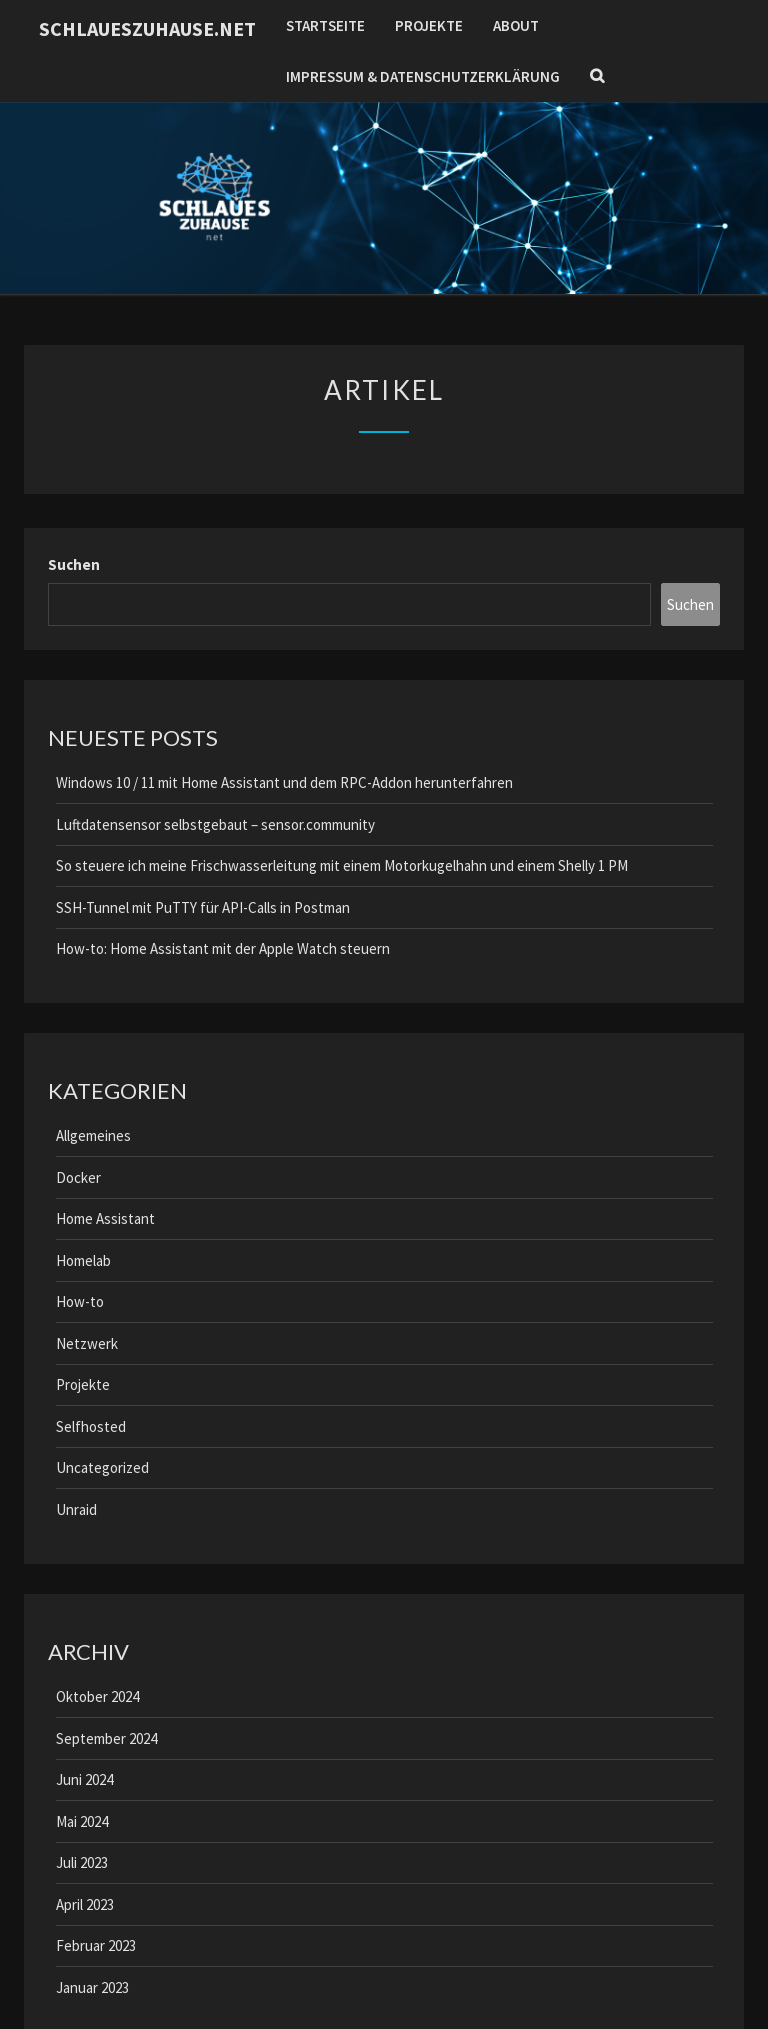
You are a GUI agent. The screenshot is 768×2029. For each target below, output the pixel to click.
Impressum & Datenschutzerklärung (423, 76)
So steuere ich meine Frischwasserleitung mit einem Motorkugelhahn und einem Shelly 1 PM (342, 865)
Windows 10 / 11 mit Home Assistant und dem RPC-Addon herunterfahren (284, 782)
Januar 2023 (92, 1987)
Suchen (74, 564)
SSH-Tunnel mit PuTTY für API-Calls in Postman (203, 907)
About (516, 25)
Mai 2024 (82, 1821)
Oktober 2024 (97, 1696)
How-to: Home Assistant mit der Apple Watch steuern (223, 948)
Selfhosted (91, 1426)
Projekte (429, 25)
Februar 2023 (96, 1945)
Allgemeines (93, 1135)
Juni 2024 (84, 1779)
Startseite (325, 25)
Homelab (83, 1260)
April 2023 (85, 1904)
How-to (80, 1301)
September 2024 (106, 1738)
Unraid (76, 1509)
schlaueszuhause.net (147, 28)
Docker (78, 1177)
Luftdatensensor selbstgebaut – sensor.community (215, 824)
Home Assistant (105, 1218)
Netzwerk (87, 1343)
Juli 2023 (82, 1862)
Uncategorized (102, 1467)
